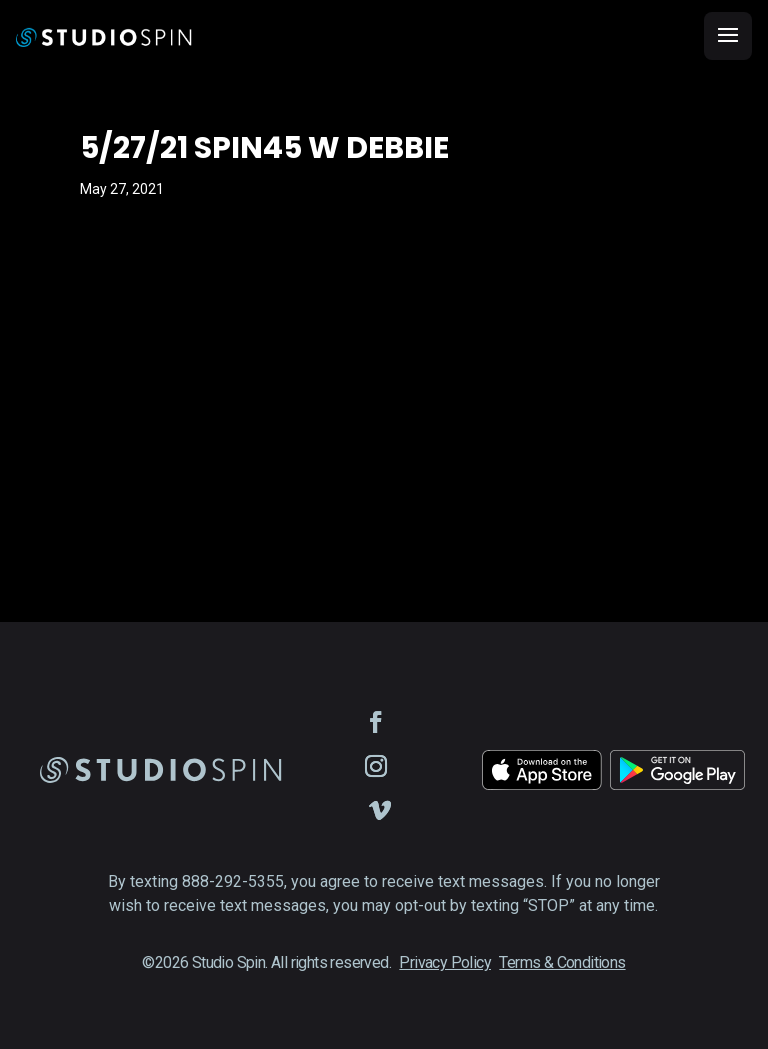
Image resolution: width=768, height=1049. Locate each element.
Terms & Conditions (562, 962)
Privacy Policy (445, 962)
